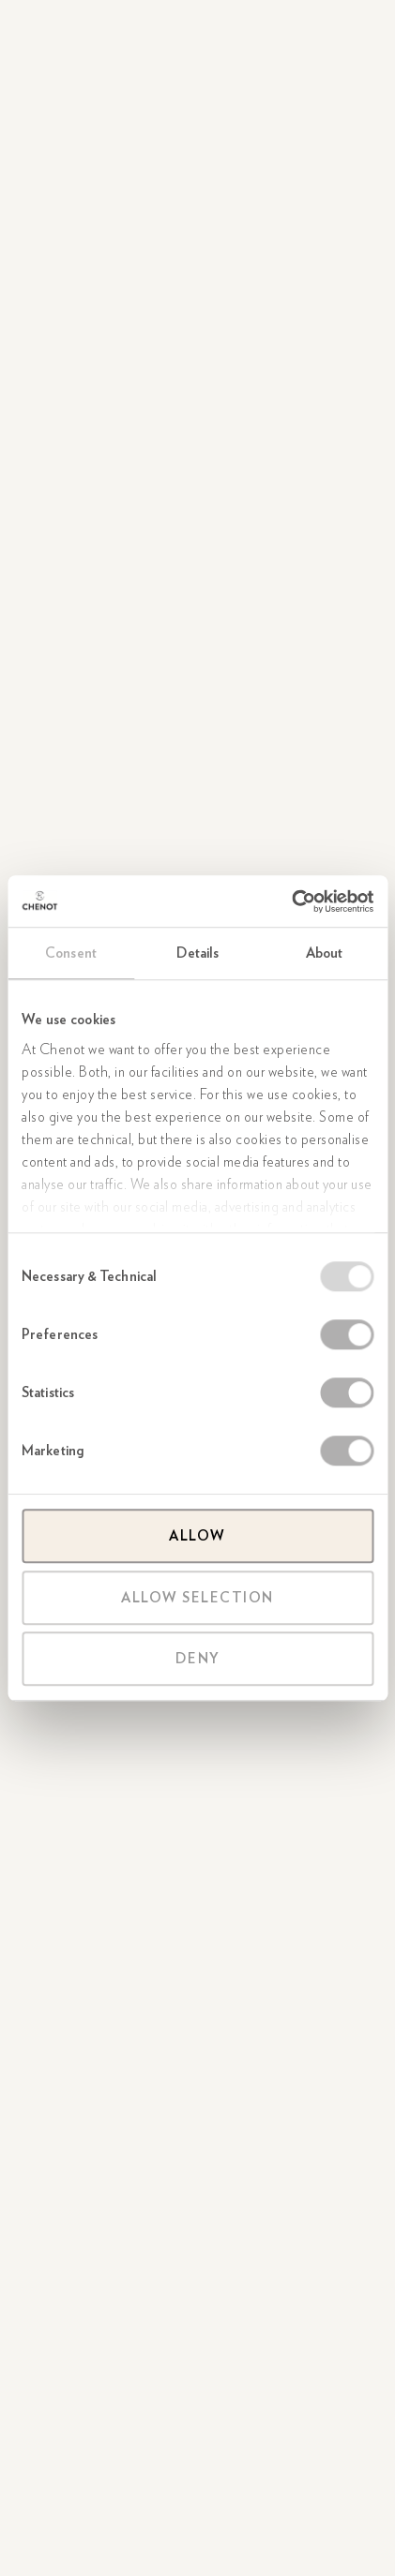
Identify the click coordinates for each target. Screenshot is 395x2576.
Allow (197, 1535)
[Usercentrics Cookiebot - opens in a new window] (291, 901)
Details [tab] (198, 953)
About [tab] (324, 953)
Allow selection (197, 1597)
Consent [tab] (71, 953)
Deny (197, 1658)
